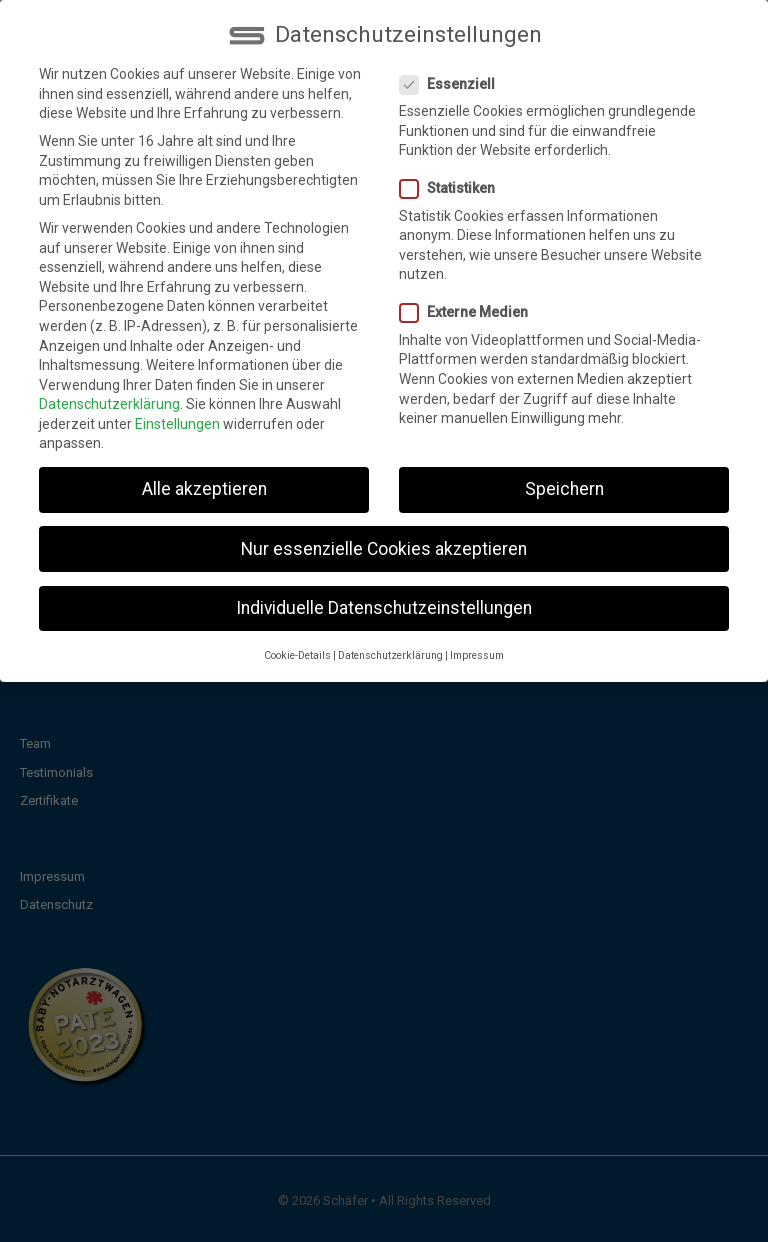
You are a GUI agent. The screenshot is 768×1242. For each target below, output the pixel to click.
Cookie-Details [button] (297, 641)
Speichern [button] (564, 476)
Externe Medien (470, 299)
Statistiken (453, 175)
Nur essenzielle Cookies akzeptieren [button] (384, 535)
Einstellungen (177, 410)
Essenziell (453, 70)
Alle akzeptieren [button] (204, 476)
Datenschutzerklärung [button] (390, 641)
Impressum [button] (477, 641)
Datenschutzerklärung (109, 390)
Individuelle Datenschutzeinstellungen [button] (384, 594)
